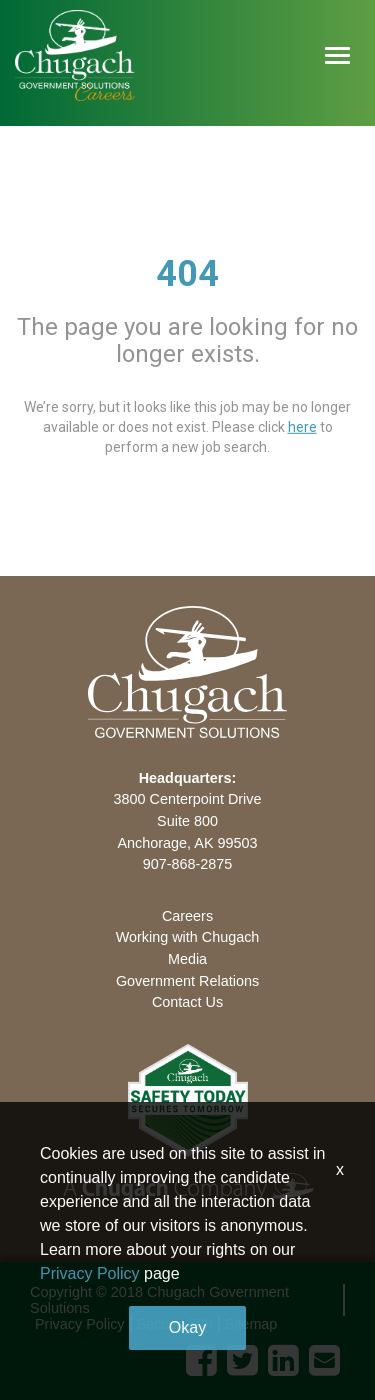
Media (187, 959)
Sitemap (251, 1324)
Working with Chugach (188, 937)
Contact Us (187, 1002)
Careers (187, 916)
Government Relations (187, 981)
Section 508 (175, 1324)
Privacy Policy (80, 1324)
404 (187, 274)
